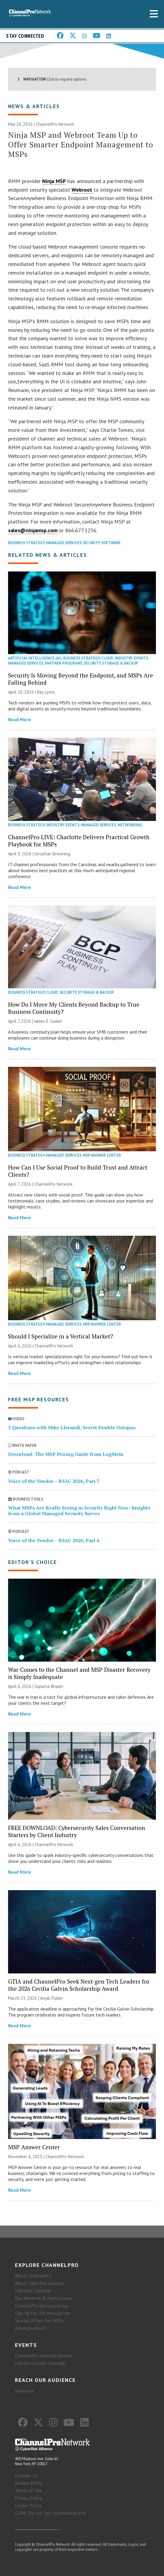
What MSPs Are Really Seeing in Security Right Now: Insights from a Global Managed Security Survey (79, 1510)
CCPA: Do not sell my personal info (50, 2513)
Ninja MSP (54, 181)
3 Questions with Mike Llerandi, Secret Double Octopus (72, 1427)
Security (91, 542)
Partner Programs (63, 663)
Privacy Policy (28, 2498)
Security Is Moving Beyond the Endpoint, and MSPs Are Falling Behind (80, 678)
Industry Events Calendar (40, 2363)
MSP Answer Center (102, 1155)
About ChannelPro (33, 2276)
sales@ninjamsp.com (32, 530)
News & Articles (34, 106)
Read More (19, 719)
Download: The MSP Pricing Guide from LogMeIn (66, 1454)
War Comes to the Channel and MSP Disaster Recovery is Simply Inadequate (79, 1673)
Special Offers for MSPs (39, 2321)
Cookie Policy (28, 2505)
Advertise (24, 2391)
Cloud (107, 658)
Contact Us (26, 2475)
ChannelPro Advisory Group (42, 2306)
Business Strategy (26, 542)
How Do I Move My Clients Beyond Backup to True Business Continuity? (73, 1008)
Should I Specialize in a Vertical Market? (60, 1336)
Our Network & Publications (43, 2298)
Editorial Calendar (33, 2291)
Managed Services (63, 542)
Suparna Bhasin (49, 1686)
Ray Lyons (46, 692)
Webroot (83, 189)
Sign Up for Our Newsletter (42, 2313)
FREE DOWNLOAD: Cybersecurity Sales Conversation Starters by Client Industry (76, 1831)
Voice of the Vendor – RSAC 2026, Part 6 (53, 1540)
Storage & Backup (120, 663)
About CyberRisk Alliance (39, 2283)
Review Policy (28, 2483)
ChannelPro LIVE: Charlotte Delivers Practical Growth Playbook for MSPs (79, 840)
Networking (130, 825)
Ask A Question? (31, 2328)
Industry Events (131, 658)
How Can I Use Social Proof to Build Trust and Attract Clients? (77, 1171)
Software (111, 542)
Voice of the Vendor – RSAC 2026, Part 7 (53, 1481)
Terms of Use (28, 2490)
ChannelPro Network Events (43, 2356)
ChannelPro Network (55, 124)
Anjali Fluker (51, 1998)
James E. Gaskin (48, 1021)
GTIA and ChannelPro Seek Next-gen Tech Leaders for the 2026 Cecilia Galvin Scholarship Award (79, 1985)
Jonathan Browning (52, 854)
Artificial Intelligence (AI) (35, 658)
